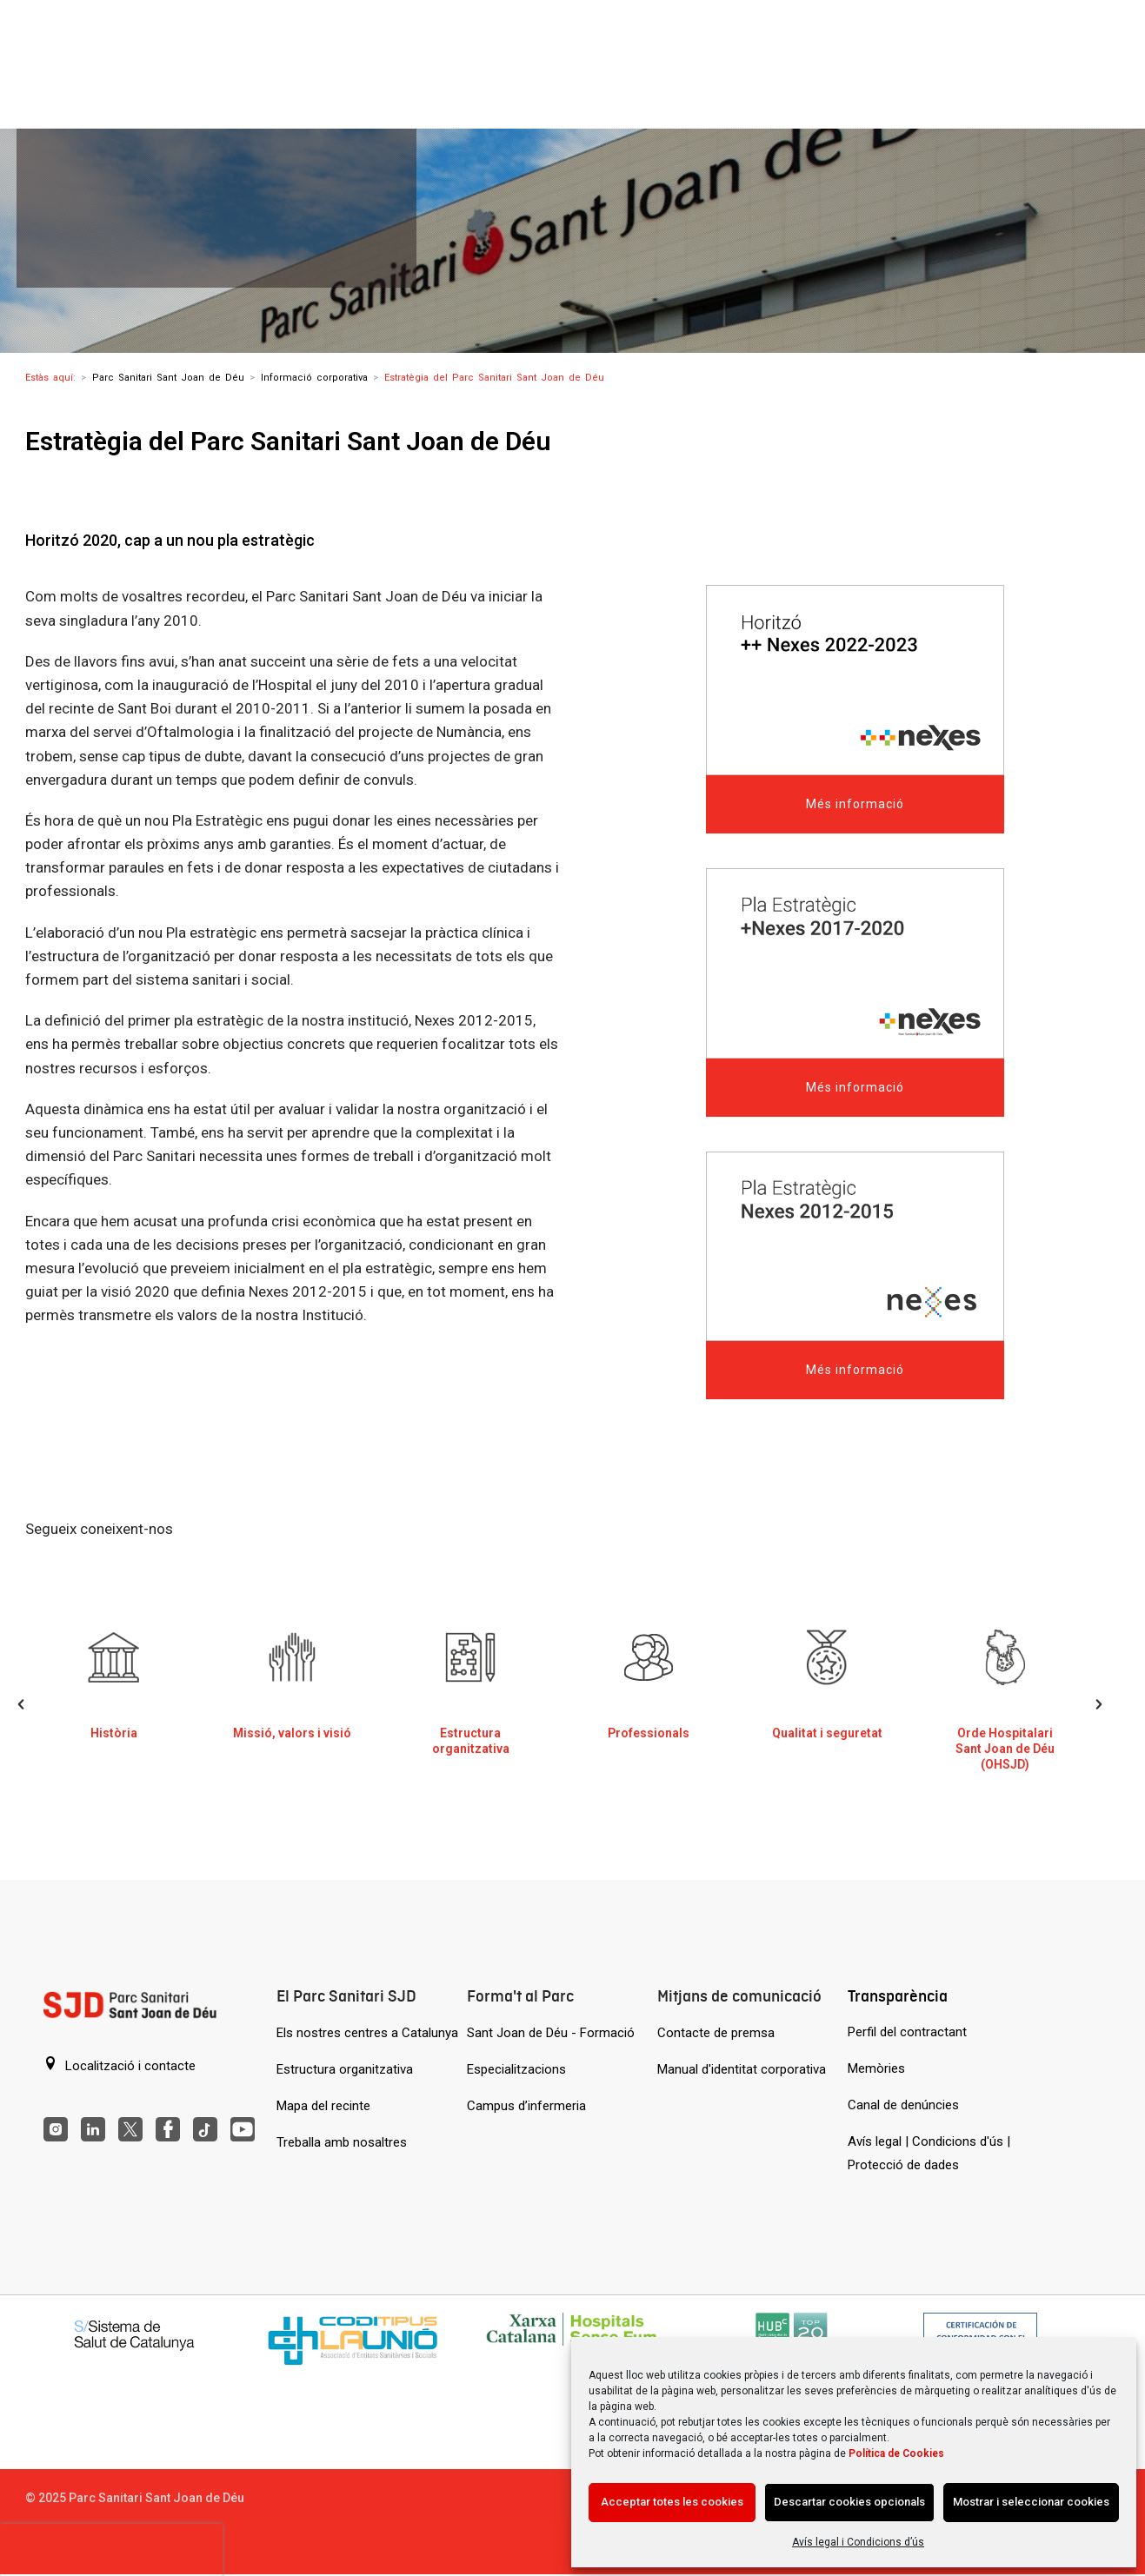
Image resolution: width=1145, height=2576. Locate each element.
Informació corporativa (314, 377)
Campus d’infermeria (526, 2106)
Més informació (855, 804)
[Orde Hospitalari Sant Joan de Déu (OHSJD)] (1005, 1680)
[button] (21, 1704)
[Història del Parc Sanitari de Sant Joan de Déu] (114, 1680)
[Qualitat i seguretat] (827, 1680)
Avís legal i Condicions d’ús (858, 2542)
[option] (114, 1689)
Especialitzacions (516, 2069)
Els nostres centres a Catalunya (367, 2033)
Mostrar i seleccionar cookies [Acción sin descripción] (1031, 2501)
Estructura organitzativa (344, 2069)
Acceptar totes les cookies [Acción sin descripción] (672, 2501)
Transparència (898, 1996)
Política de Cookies (896, 2453)
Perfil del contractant (907, 2032)
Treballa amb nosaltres (341, 2142)
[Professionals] (648, 1680)
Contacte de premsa (716, 2033)
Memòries (876, 2068)
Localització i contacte (119, 2065)
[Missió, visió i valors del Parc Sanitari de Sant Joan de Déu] (292, 1680)
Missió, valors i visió (292, 1733)
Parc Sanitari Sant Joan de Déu (168, 377)
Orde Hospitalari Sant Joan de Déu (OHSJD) (1005, 1748)
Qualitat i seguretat (827, 1733)
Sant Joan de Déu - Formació (551, 2033)
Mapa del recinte (323, 2106)
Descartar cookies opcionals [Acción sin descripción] (849, 2501)
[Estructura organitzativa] (470, 1680)
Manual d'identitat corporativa (741, 2069)
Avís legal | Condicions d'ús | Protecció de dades (929, 2153)
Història (113, 1733)
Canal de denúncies (903, 2105)
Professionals (648, 1733)
